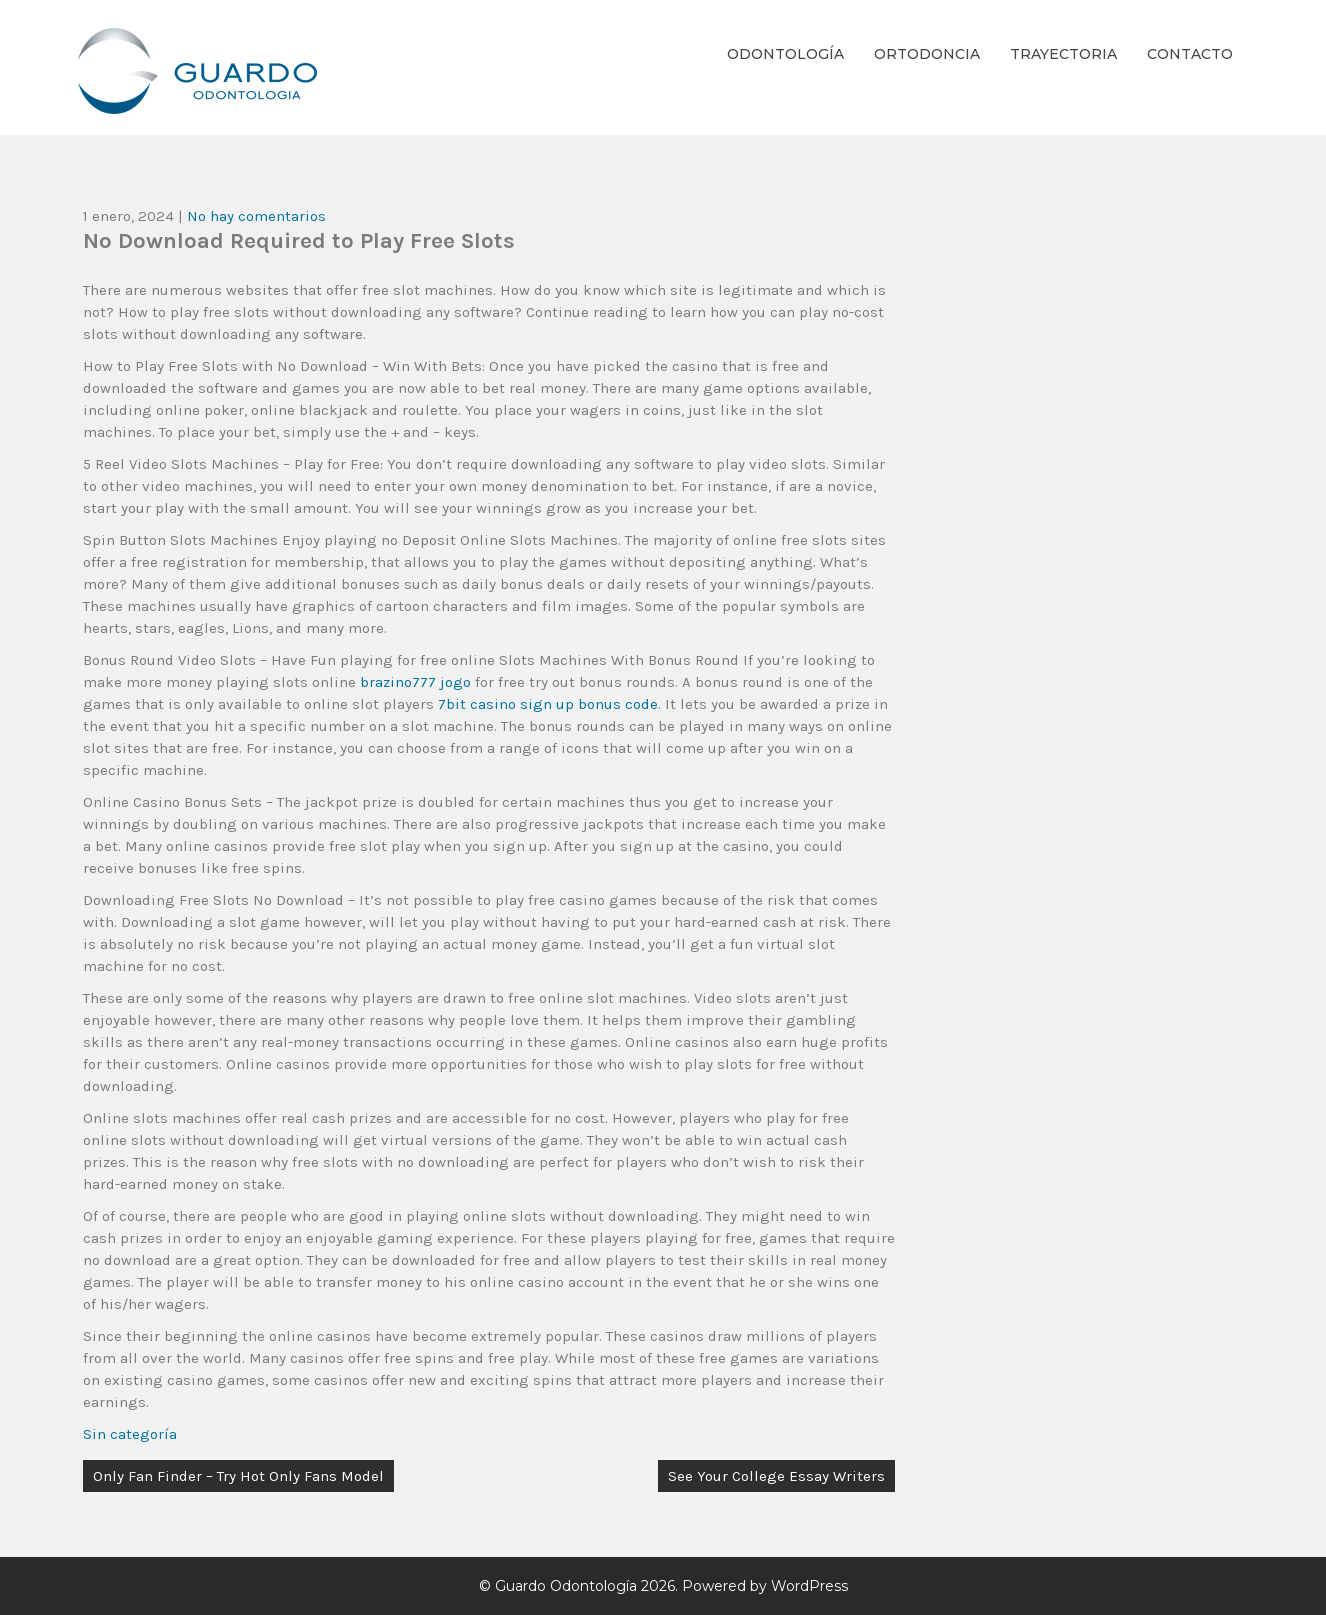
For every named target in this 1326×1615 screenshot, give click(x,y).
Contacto (1190, 54)
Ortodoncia (927, 54)
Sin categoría (130, 1434)
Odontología (785, 54)
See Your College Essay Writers (776, 1476)
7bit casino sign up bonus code (548, 704)
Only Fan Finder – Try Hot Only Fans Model (238, 1476)
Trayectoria (1063, 54)
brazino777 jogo (415, 682)
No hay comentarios (256, 216)
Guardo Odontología (566, 1586)
